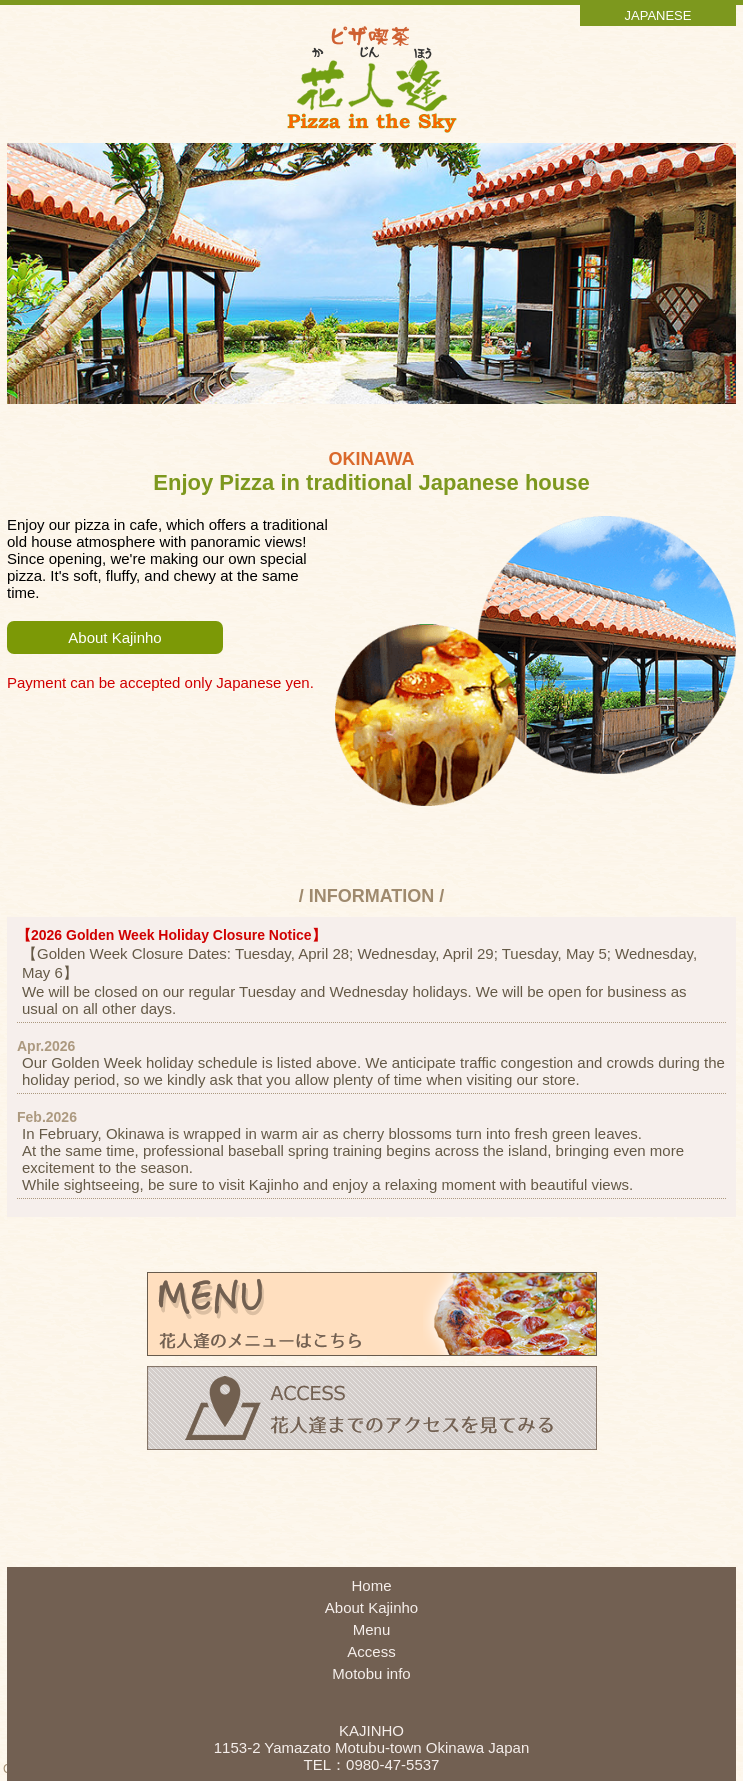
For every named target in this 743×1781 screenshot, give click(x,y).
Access (371, 1651)
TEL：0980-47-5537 (372, 1764)
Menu (372, 1629)
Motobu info (371, 1673)
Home (371, 1585)
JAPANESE (658, 15)
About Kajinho (114, 637)
